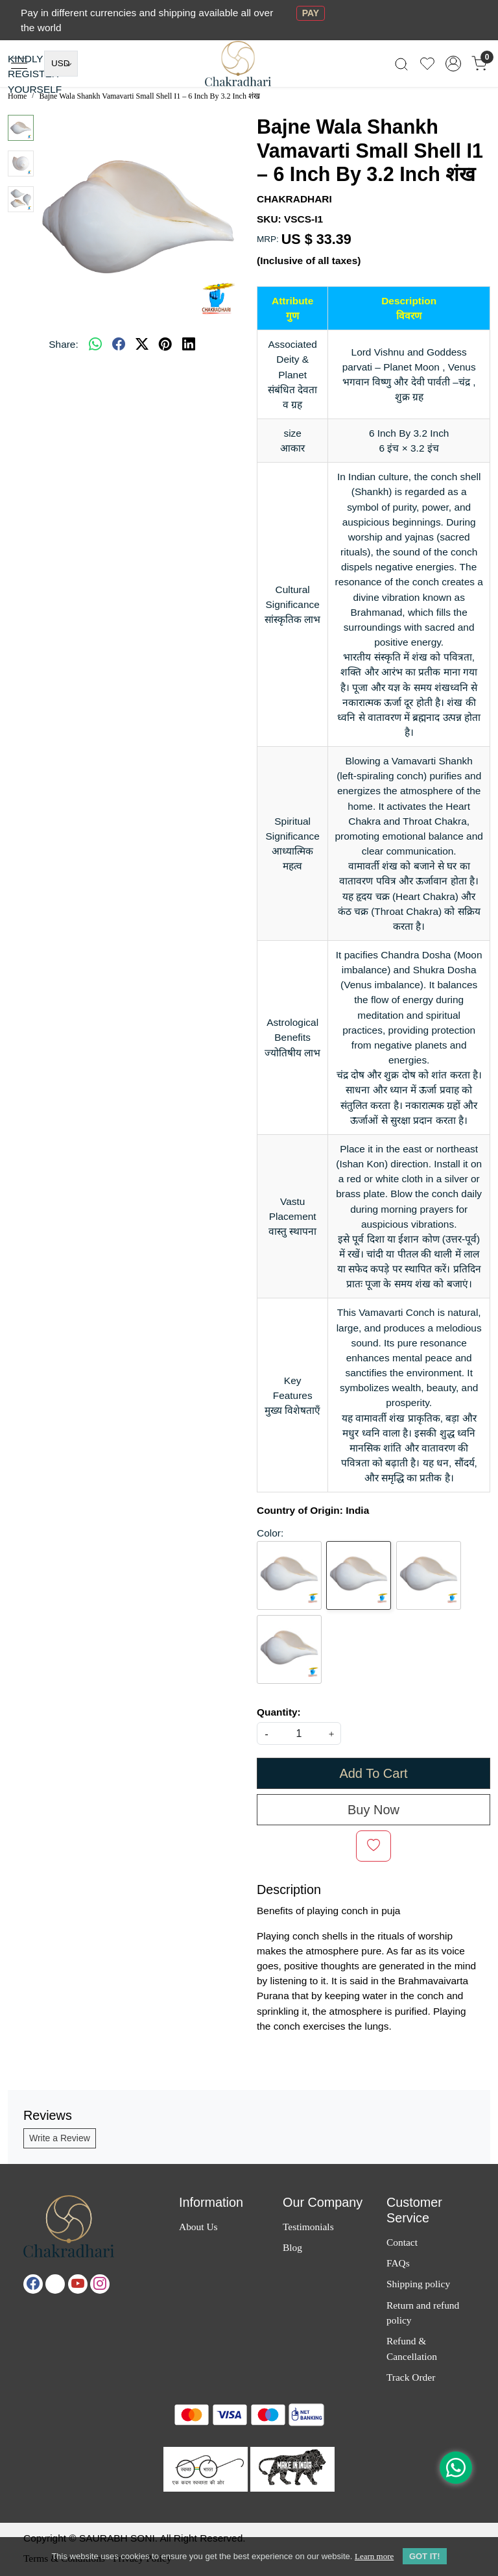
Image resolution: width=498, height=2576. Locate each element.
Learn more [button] (374, 2556)
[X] (55, 2284)
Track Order (410, 2377)
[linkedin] (188, 344)
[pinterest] (165, 344)
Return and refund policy (422, 2313)
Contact (402, 2242)
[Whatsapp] (95, 344)
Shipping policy (418, 2283)
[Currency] (61, 64)
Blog (292, 2247)
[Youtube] (78, 2284)
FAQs (398, 2262)
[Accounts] (453, 63)
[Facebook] (33, 2284)
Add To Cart (373, 1773)
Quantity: (279, 1712)
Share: (63, 344)
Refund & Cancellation (411, 2348)
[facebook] (118, 344)
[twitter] (142, 344)
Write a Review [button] (59, 2138)
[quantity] (299, 1733)
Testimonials (308, 2226)
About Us (198, 2226)
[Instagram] (100, 2284)
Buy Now (373, 1810)
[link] (401, 64)
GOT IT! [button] (424, 2556)
